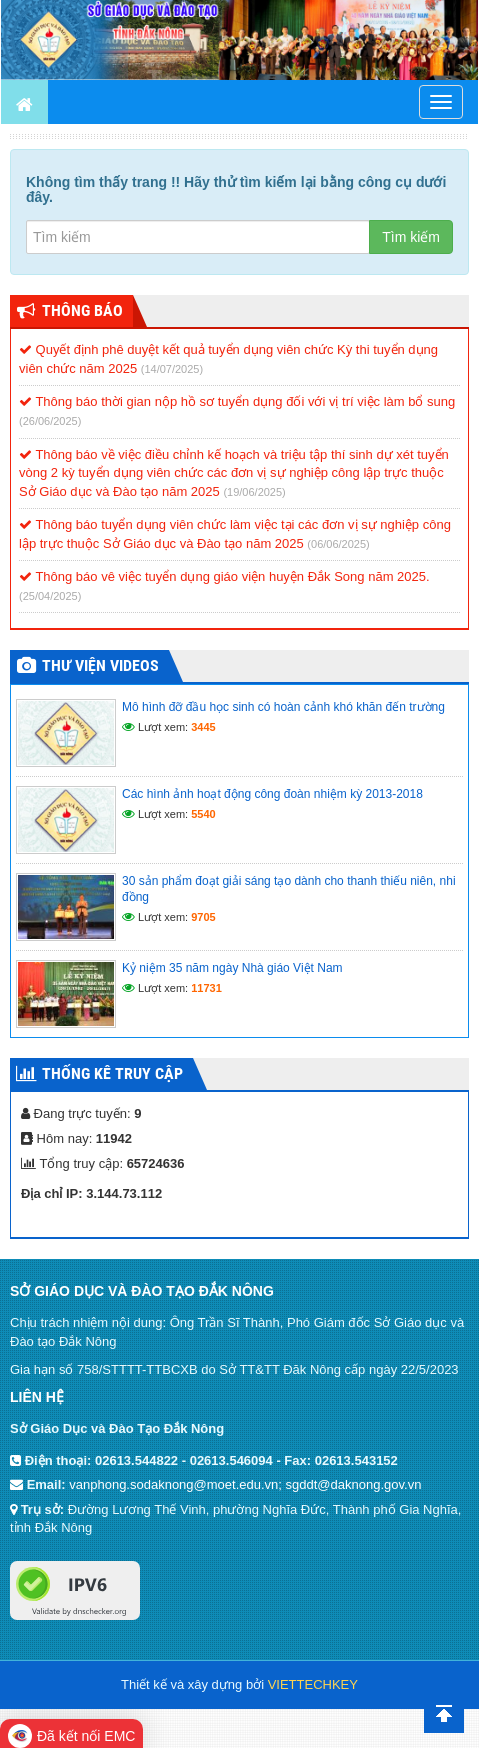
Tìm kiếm (411, 237)
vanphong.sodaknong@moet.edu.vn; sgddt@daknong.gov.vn (245, 1484)
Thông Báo (82, 310)
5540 (203, 814)
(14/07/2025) (172, 369)
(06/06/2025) (338, 544)
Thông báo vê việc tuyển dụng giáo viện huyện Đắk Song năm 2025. (224, 576)
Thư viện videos (100, 665)
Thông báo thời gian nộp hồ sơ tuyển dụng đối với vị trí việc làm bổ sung (237, 401)
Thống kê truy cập (112, 1073)
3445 (203, 727)
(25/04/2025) (50, 596)
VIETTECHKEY (313, 1684)
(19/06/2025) (254, 492)
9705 (203, 917)
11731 (206, 988)
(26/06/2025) (50, 421)
